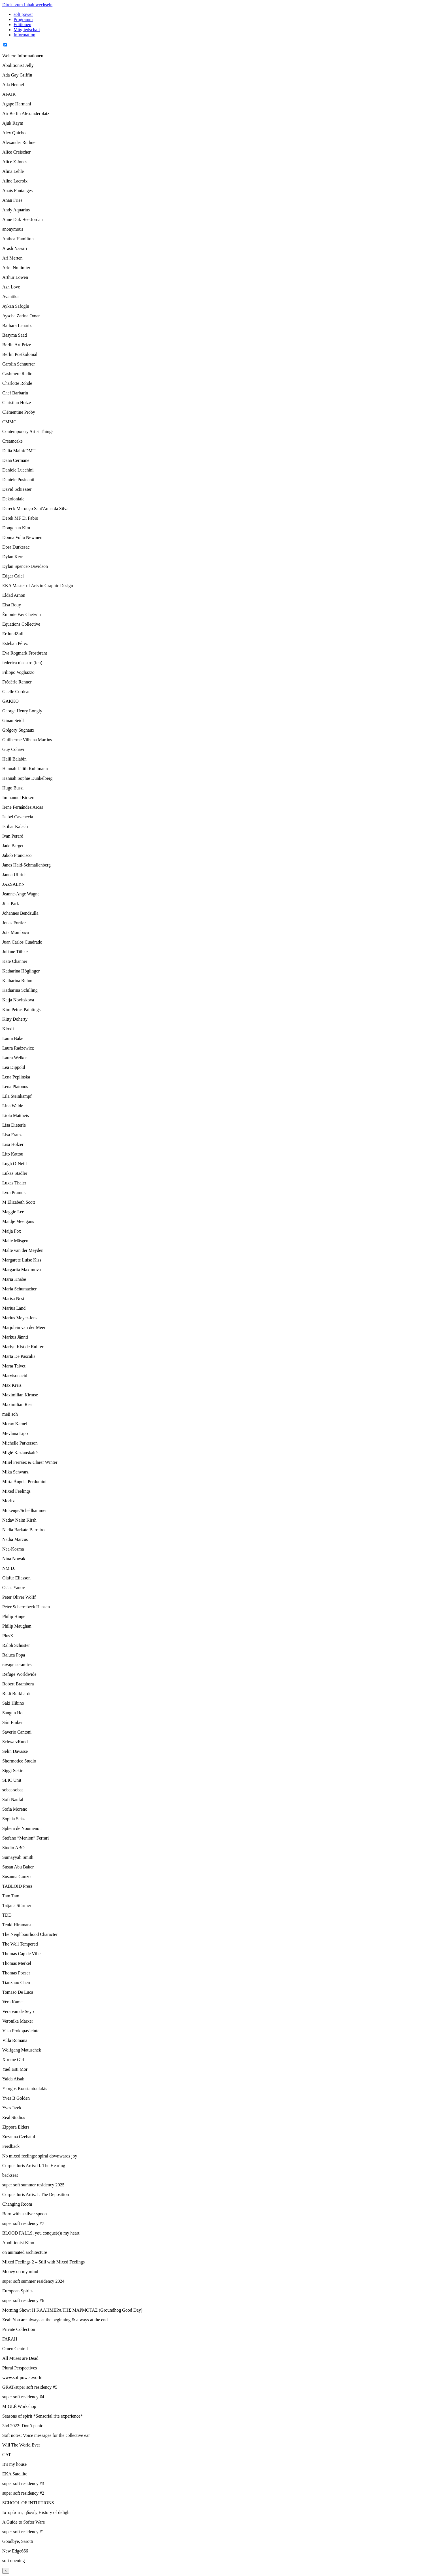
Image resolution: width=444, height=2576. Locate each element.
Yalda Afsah (13, 2078)
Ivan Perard (12, 836)
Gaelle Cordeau (16, 691)
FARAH (9, 2339)
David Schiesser (17, 489)
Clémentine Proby (18, 412)
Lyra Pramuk (14, 1192)
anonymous (12, 229)
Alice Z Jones (14, 161)
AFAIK (9, 94)
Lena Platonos (15, 1086)
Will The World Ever (21, 2445)
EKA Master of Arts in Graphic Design (37, 585)
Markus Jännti (15, 1337)
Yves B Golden (16, 2098)
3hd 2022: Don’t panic (22, 2425)
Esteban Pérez (15, 643)
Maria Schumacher (19, 1288)
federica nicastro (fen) (22, 662)
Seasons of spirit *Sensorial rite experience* (42, 2416)
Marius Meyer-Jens (19, 1317)
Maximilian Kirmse (20, 1394)
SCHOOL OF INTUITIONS (28, 2502)
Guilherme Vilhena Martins (27, 739)
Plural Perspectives (19, 2367)
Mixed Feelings (16, 1491)
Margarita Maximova (21, 1269)
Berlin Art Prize (16, 344)
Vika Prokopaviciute (20, 2030)
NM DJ (9, 1568)
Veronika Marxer (17, 2021)
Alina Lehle (13, 171)
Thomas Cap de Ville (21, 1953)
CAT (6, 2454)
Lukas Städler (14, 1173)
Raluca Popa (13, 1655)
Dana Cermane (15, 460)
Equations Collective (21, 624)
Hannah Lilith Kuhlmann (25, 768)
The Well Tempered (20, 1944)
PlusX (7, 1635)
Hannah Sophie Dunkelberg (27, 778)
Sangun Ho (12, 1712)
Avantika (10, 296)
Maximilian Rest (17, 1404)
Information (24, 34)
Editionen (22, 24)
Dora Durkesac (15, 547)
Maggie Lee (13, 1211)
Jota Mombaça (15, 932)
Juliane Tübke (15, 951)
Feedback (11, 2146)
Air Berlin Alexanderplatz (25, 113)
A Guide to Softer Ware (23, 2522)
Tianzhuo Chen (16, 1982)
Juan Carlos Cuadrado (22, 942)
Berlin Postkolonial (19, 354)
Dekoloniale (13, 498)
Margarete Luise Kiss (21, 1260)
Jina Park (10, 903)
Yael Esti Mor (14, 2069)
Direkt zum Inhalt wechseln (27, 4)
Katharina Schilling (20, 990)
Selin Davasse (15, 1751)
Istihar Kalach (15, 826)
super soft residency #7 (23, 2223)
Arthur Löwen (15, 277)
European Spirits (17, 2290)
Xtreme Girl (13, 2059)
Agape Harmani (16, 103)
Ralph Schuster (16, 1645)
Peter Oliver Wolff (19, 1597)
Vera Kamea (13, 2001)
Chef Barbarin (15, 392)
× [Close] (6, 2571)
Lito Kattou (12, 1154)
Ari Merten (12, 258)
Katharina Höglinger (21, 971)
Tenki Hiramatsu (17, 1924)
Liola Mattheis (15, 1115)
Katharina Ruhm (17, 980)
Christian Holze (16, 402)
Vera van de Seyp (18, 2011)
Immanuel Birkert (18, 797)
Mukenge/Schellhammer (24, 1510)
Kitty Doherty (14, 1019)
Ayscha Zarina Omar (21, 315)
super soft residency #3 (23, 2483)
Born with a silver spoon (24, 2213)
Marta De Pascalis (18, 1356)
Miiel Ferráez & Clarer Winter (29, 1462)
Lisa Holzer (13, 1144)
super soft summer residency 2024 (33, 2281)
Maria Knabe (14, 1279)
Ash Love (11, 286)
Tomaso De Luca (17, 1992)
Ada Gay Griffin (17, 75)
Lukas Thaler (14, 1182)
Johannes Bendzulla (20, 913)
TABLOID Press (17, 1886)
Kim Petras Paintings (21, 1009)
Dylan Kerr (12, 556)
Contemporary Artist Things (27, 431)
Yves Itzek (11, 2107)
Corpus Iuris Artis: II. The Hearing (33, 2165)
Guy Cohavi (13, 749)
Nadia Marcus (15, 1539)
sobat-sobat (12, 1789)
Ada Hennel (13, 84)
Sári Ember (12, 1722)
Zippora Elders (15, 2127)
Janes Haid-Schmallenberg (26, 865)
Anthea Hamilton (18, 238)
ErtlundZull (13, 633)
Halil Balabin (14, 759)
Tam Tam (10, 1895)
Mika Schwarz (15, 1471)
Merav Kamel (14, 1423)
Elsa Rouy (11, 604)
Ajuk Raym (12, 123)
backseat (10, 2175)
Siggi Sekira (13, 1770)
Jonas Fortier (14, 922)
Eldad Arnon (13, 595)
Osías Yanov (13, 1587)
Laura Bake (12, 1038)
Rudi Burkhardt (16, 1693)
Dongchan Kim (16, 527)
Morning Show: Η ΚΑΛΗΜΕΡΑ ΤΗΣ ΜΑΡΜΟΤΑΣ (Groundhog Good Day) (72, 2310)
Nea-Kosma (13, 1549)
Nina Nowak (13, 1558)
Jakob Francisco (17, 855)
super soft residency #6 (23, 2300)
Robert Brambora (18, 1683)
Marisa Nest (13, 1298)
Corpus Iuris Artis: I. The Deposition (35, 2194)
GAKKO (10, 701)
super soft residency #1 (23, 2531)
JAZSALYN (13, 884)
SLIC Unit (11, 1780)
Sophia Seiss (13, 1818)
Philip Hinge (13, 1616)
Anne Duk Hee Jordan (22, 219)
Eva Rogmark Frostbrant (24, 653)
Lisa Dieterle (14, 1125)
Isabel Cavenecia (17, 816)
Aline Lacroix (14, 181)
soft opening (13, 2560)
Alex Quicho (13, 132)
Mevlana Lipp (15, 1433)
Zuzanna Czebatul (18, 2136)
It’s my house (14, 2464)
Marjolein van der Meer (23, 1327)
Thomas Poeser (16, 1972)
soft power (23, 14)
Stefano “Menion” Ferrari (25, 1838)
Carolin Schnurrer (18, 364)
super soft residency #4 (23, 2396)
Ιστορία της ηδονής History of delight (36, 2512)
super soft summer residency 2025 (33, 2184)
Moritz (8, 1500)
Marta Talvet (13, 1366)
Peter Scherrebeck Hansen (26, 1606)
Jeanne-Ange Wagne (20, 893)
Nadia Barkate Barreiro (23, 1529)
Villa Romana (14, 2040)
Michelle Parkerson (20, 1443)
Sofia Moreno (14, 1809)
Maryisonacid (14, 1375)
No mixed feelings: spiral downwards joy (39, 2156)
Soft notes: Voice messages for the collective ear (46, 2435)
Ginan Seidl (13, 720)
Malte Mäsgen (15, 1240)
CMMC (9, 421)
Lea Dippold (13, 1067)
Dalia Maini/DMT (18, 450)
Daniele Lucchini (18, 470)
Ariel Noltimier (16, 267)
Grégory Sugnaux (18, 730)
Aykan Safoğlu (15, 306)
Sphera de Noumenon (22, 1828)
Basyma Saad (14, 335)
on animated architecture (24, 2252)
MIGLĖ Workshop (19, 2406)
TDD (7, 1915)
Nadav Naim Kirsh (19, 1520)
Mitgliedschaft (27, 29)
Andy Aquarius (16, 209)
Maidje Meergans (18, 1221)
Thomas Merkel (16, 1963)
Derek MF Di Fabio (20, 518)
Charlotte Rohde (17, 383)
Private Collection (18, 2329)
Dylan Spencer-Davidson (25, 566)
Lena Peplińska (16, 1076)
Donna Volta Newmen (22, 537)
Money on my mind (20, 2271)
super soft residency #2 (23, 2493)
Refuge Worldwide (19, 1674)
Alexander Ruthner (19, 142)
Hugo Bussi (13, 787)
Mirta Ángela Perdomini (24, 1481)
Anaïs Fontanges (17, 190)
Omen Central (15, 2348)
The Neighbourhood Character (29, 1934)
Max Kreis (12, 1385)
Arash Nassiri (14, 248)
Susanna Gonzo (16, 1876)
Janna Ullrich (14, 874)
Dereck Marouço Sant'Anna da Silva (35, 508)
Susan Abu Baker (18, 1866)
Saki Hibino (13, 1703)
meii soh (10, 1414)
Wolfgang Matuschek (21, 2050)
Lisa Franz (12, 1134)
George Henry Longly (22, 710)
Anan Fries (12, 200)
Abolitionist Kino (18, 2242)
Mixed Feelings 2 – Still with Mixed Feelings (43, 2261)
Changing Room (17, 2204)
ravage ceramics (16, 1664)
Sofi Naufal (12, 1799)
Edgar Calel (13, 576)
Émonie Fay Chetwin (21, 614)
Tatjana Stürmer (16, 1905)
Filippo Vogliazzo (18, 672)
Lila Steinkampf (17, 1096)
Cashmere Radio (17, 373)
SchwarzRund (15, 1741)
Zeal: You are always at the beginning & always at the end (55, 2319)
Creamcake (12, 441)
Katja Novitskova (18, 999)
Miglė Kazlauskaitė (20, 1452)
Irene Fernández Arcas (22, 807)
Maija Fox (11, 1231)
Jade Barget (13, 845)
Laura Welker (14, 1057)
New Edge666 (15, 2551)
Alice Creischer (16, 152)
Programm (23, 19)
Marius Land (13, 1308)
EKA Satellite (14, 2473)
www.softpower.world (22, 2377)
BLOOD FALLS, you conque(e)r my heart (41, 2233)
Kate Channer (14, 961)
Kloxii (8, 1028)
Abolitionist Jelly (18, 65)
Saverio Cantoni (17, 1732)
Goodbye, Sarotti (17, 2541)
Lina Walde (12, 1105)
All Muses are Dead (20, 2358)
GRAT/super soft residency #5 (29, 2387)
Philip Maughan (16, 1626)
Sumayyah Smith (17, 1857)
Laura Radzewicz (18, 1048)
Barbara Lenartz (16, 325)
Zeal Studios (13, 2117)
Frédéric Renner (17, 681)
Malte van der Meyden (22, 1250)
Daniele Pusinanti (18, 479)
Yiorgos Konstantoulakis (24, 2088)
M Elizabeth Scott (18, 1202)
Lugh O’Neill (14, 1163)
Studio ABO (13, 1847)
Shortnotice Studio (19, 1761)
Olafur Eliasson (16, 1577)
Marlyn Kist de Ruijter (22, 1346)
